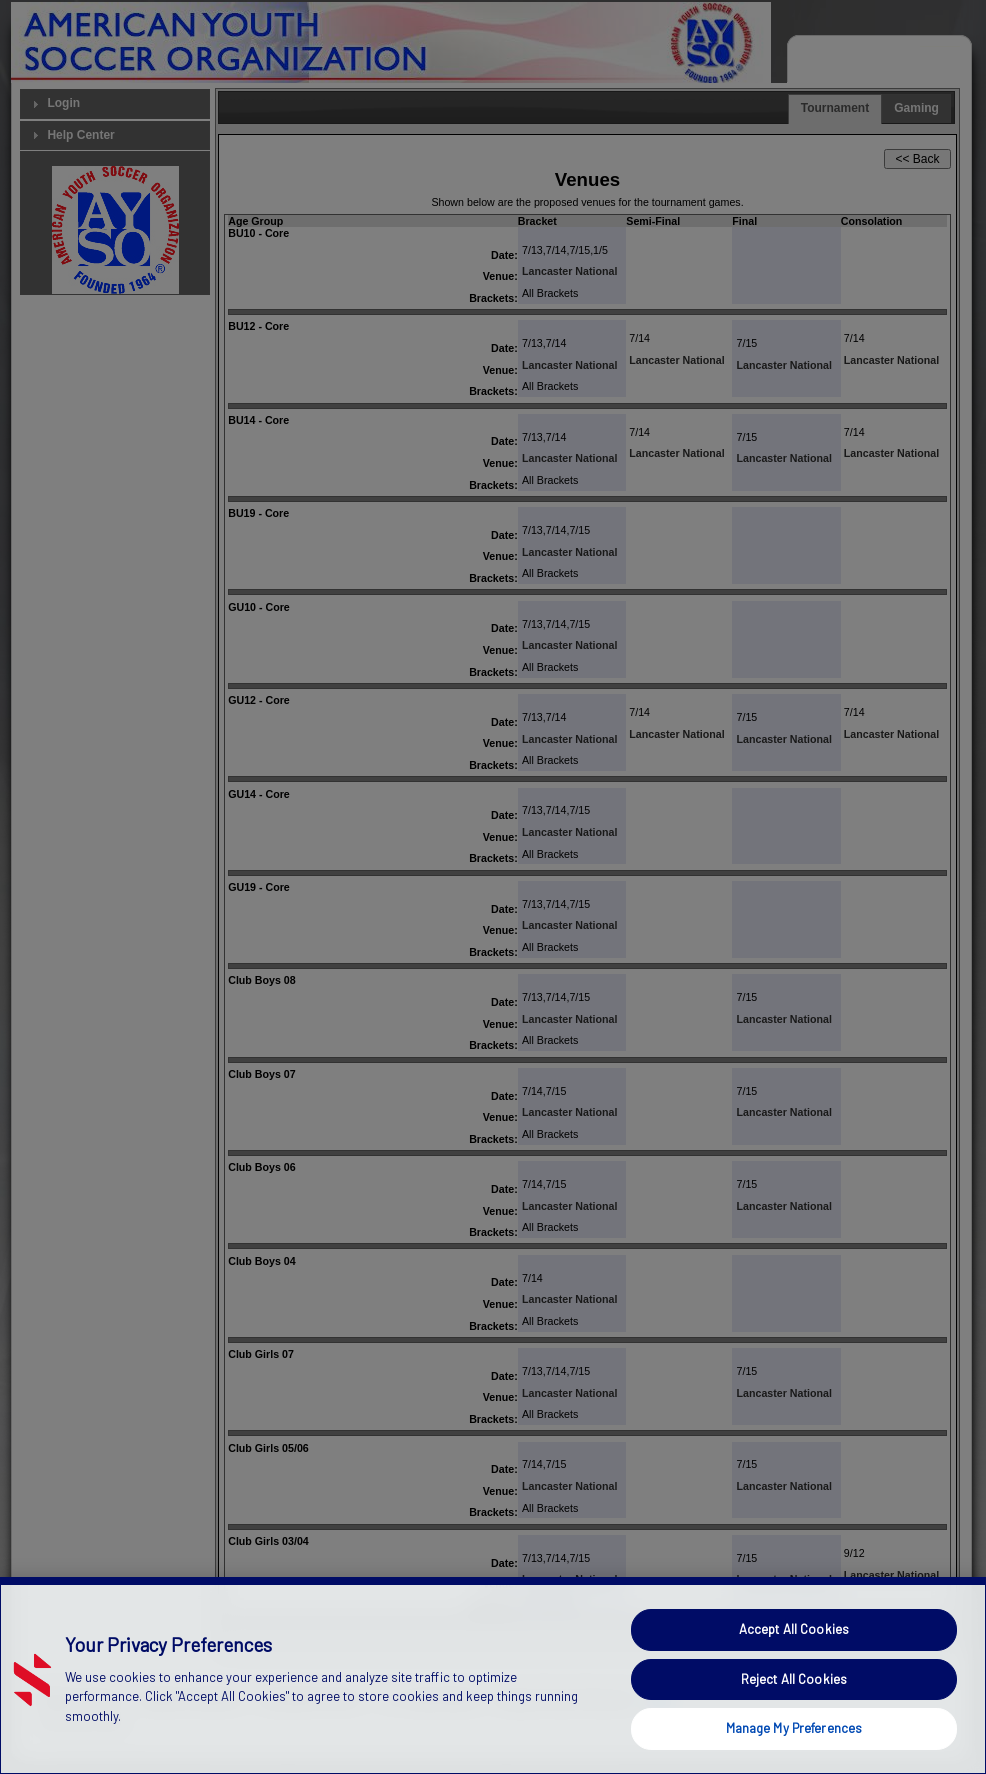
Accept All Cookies (794, 1668)
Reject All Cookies (794, 1717)
